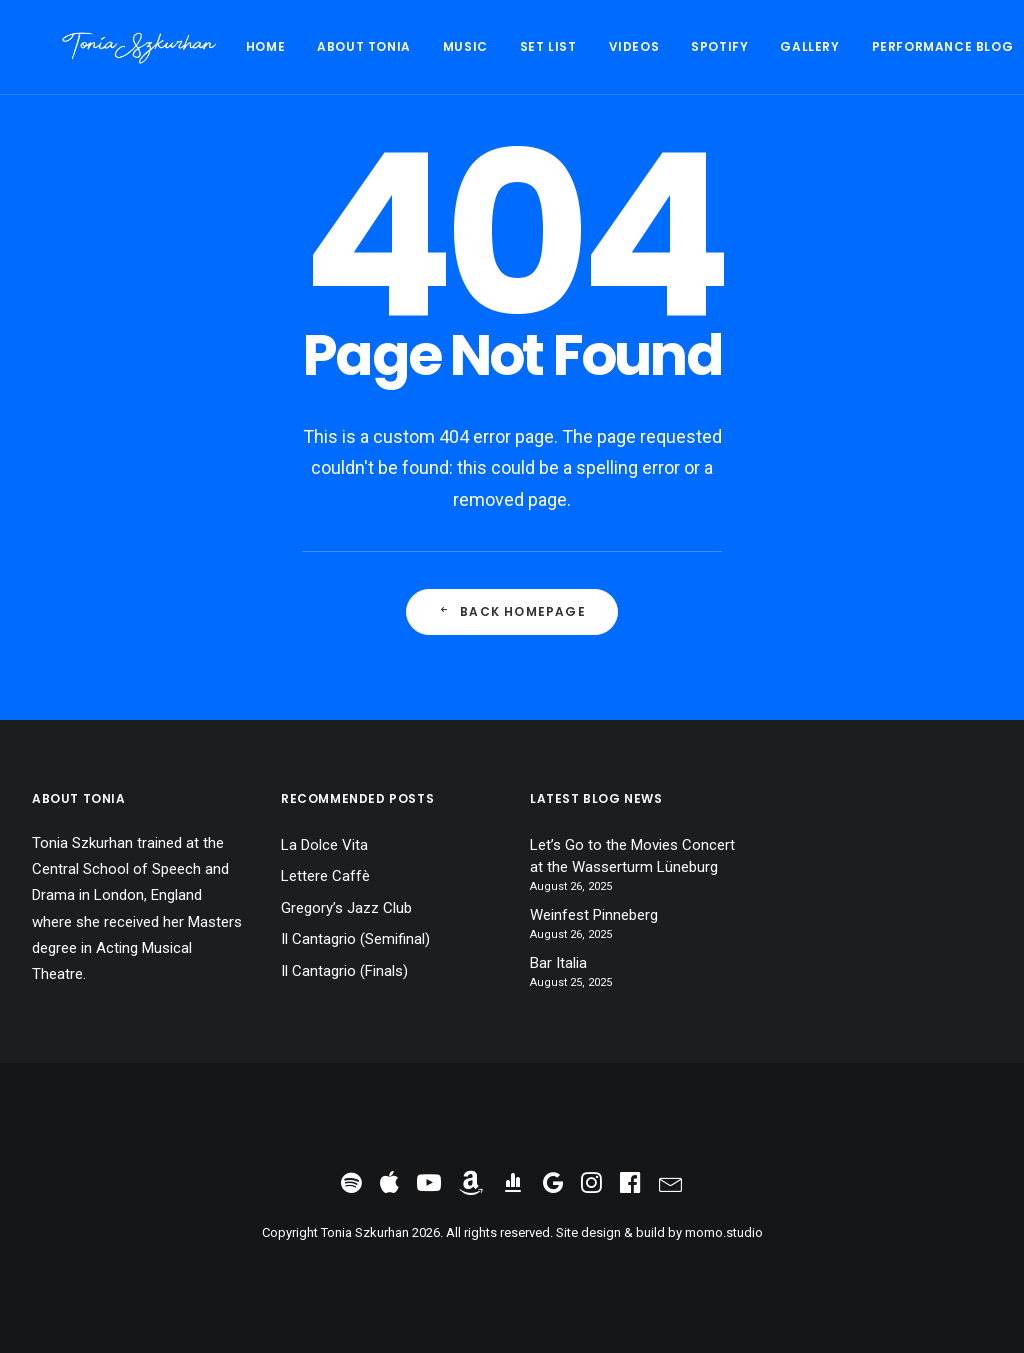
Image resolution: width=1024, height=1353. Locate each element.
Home (205, 46)
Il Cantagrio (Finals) (344, 971)
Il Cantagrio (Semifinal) (355, 939)
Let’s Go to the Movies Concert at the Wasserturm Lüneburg (632, 856)
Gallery (749, 46)
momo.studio (724, 1232)
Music (405, 46)
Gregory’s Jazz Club (346, 908)
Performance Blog (883, 46)
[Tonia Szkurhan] (109, 47)
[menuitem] (212, 47)
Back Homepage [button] (512, 611)
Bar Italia (558, 963)
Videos (574, 46)
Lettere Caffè (325, 876)
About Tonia (304, 46)
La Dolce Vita (324, 845)
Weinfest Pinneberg (594, 915)
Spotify (659, 46)
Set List (488, 46)
